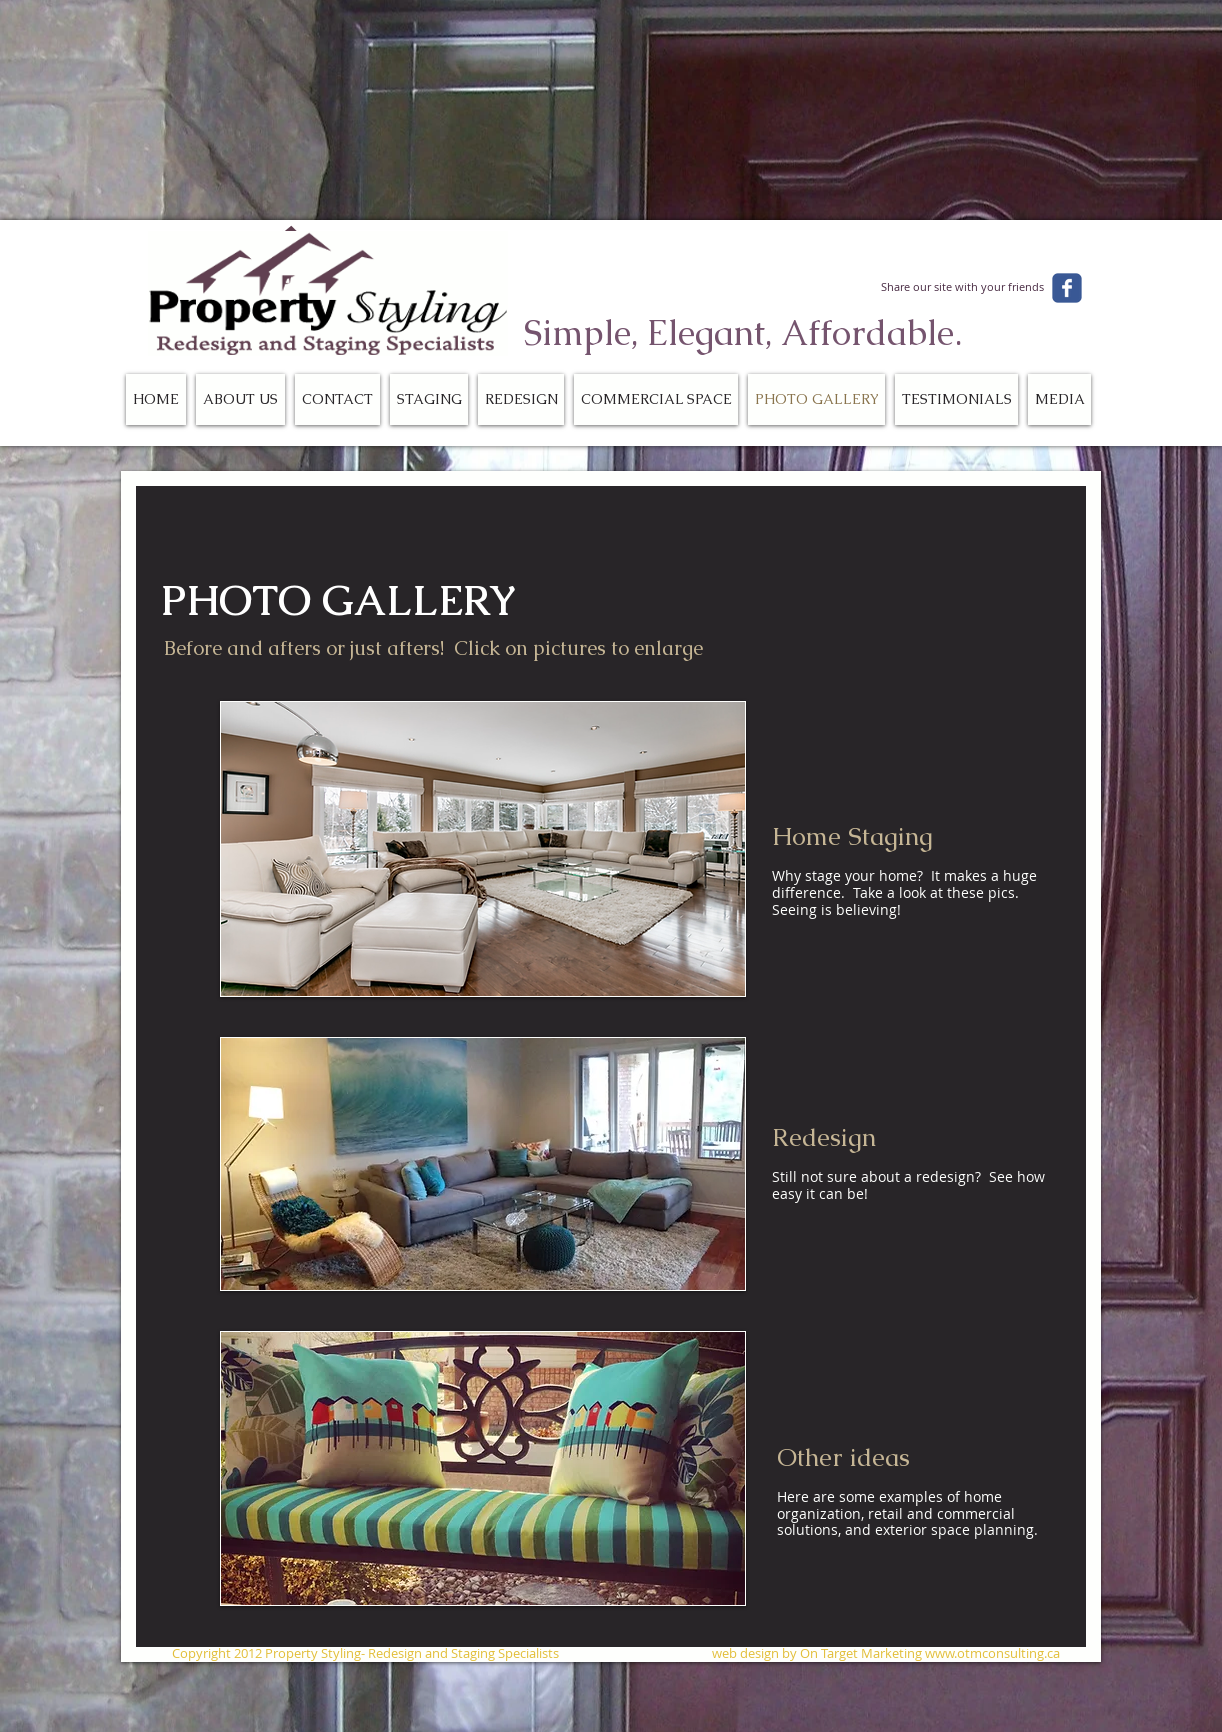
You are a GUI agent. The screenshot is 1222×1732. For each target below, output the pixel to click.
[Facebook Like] (969, 255)
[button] (483, 849)
